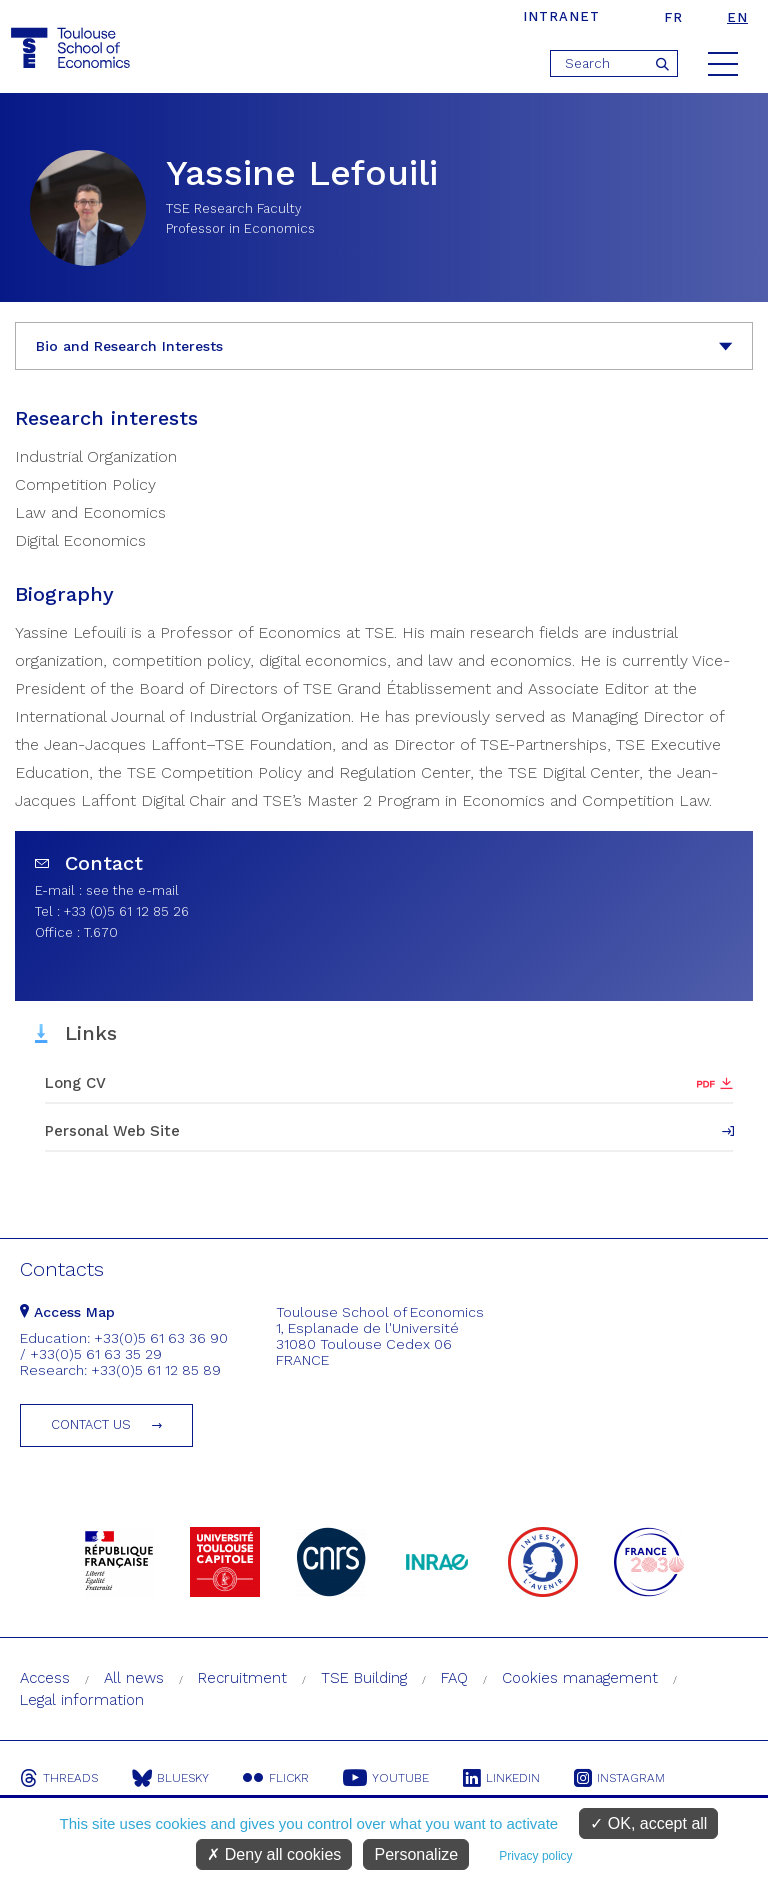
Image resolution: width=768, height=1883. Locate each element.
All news (134, 1678)
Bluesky (170, 1778)
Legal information (82, 1700)
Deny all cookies (274, 1854)
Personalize (416, 1854)
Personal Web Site (112, 1131)
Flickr (276, 1778)
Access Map (67, 1312)
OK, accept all (648, 1823)
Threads (59, 1778)
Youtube (386, 1778)
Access (45, 1678)
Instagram (619, 1778)
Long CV (75, 1083)
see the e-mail (132, 890)
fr (673, 17)
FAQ (454, 1678)
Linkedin (501, 1778)
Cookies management (580, 1678)
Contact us (91, 1424)
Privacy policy (535, 1856)
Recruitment (242, 1678)
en (737, 17)
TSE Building (364, 1678)
